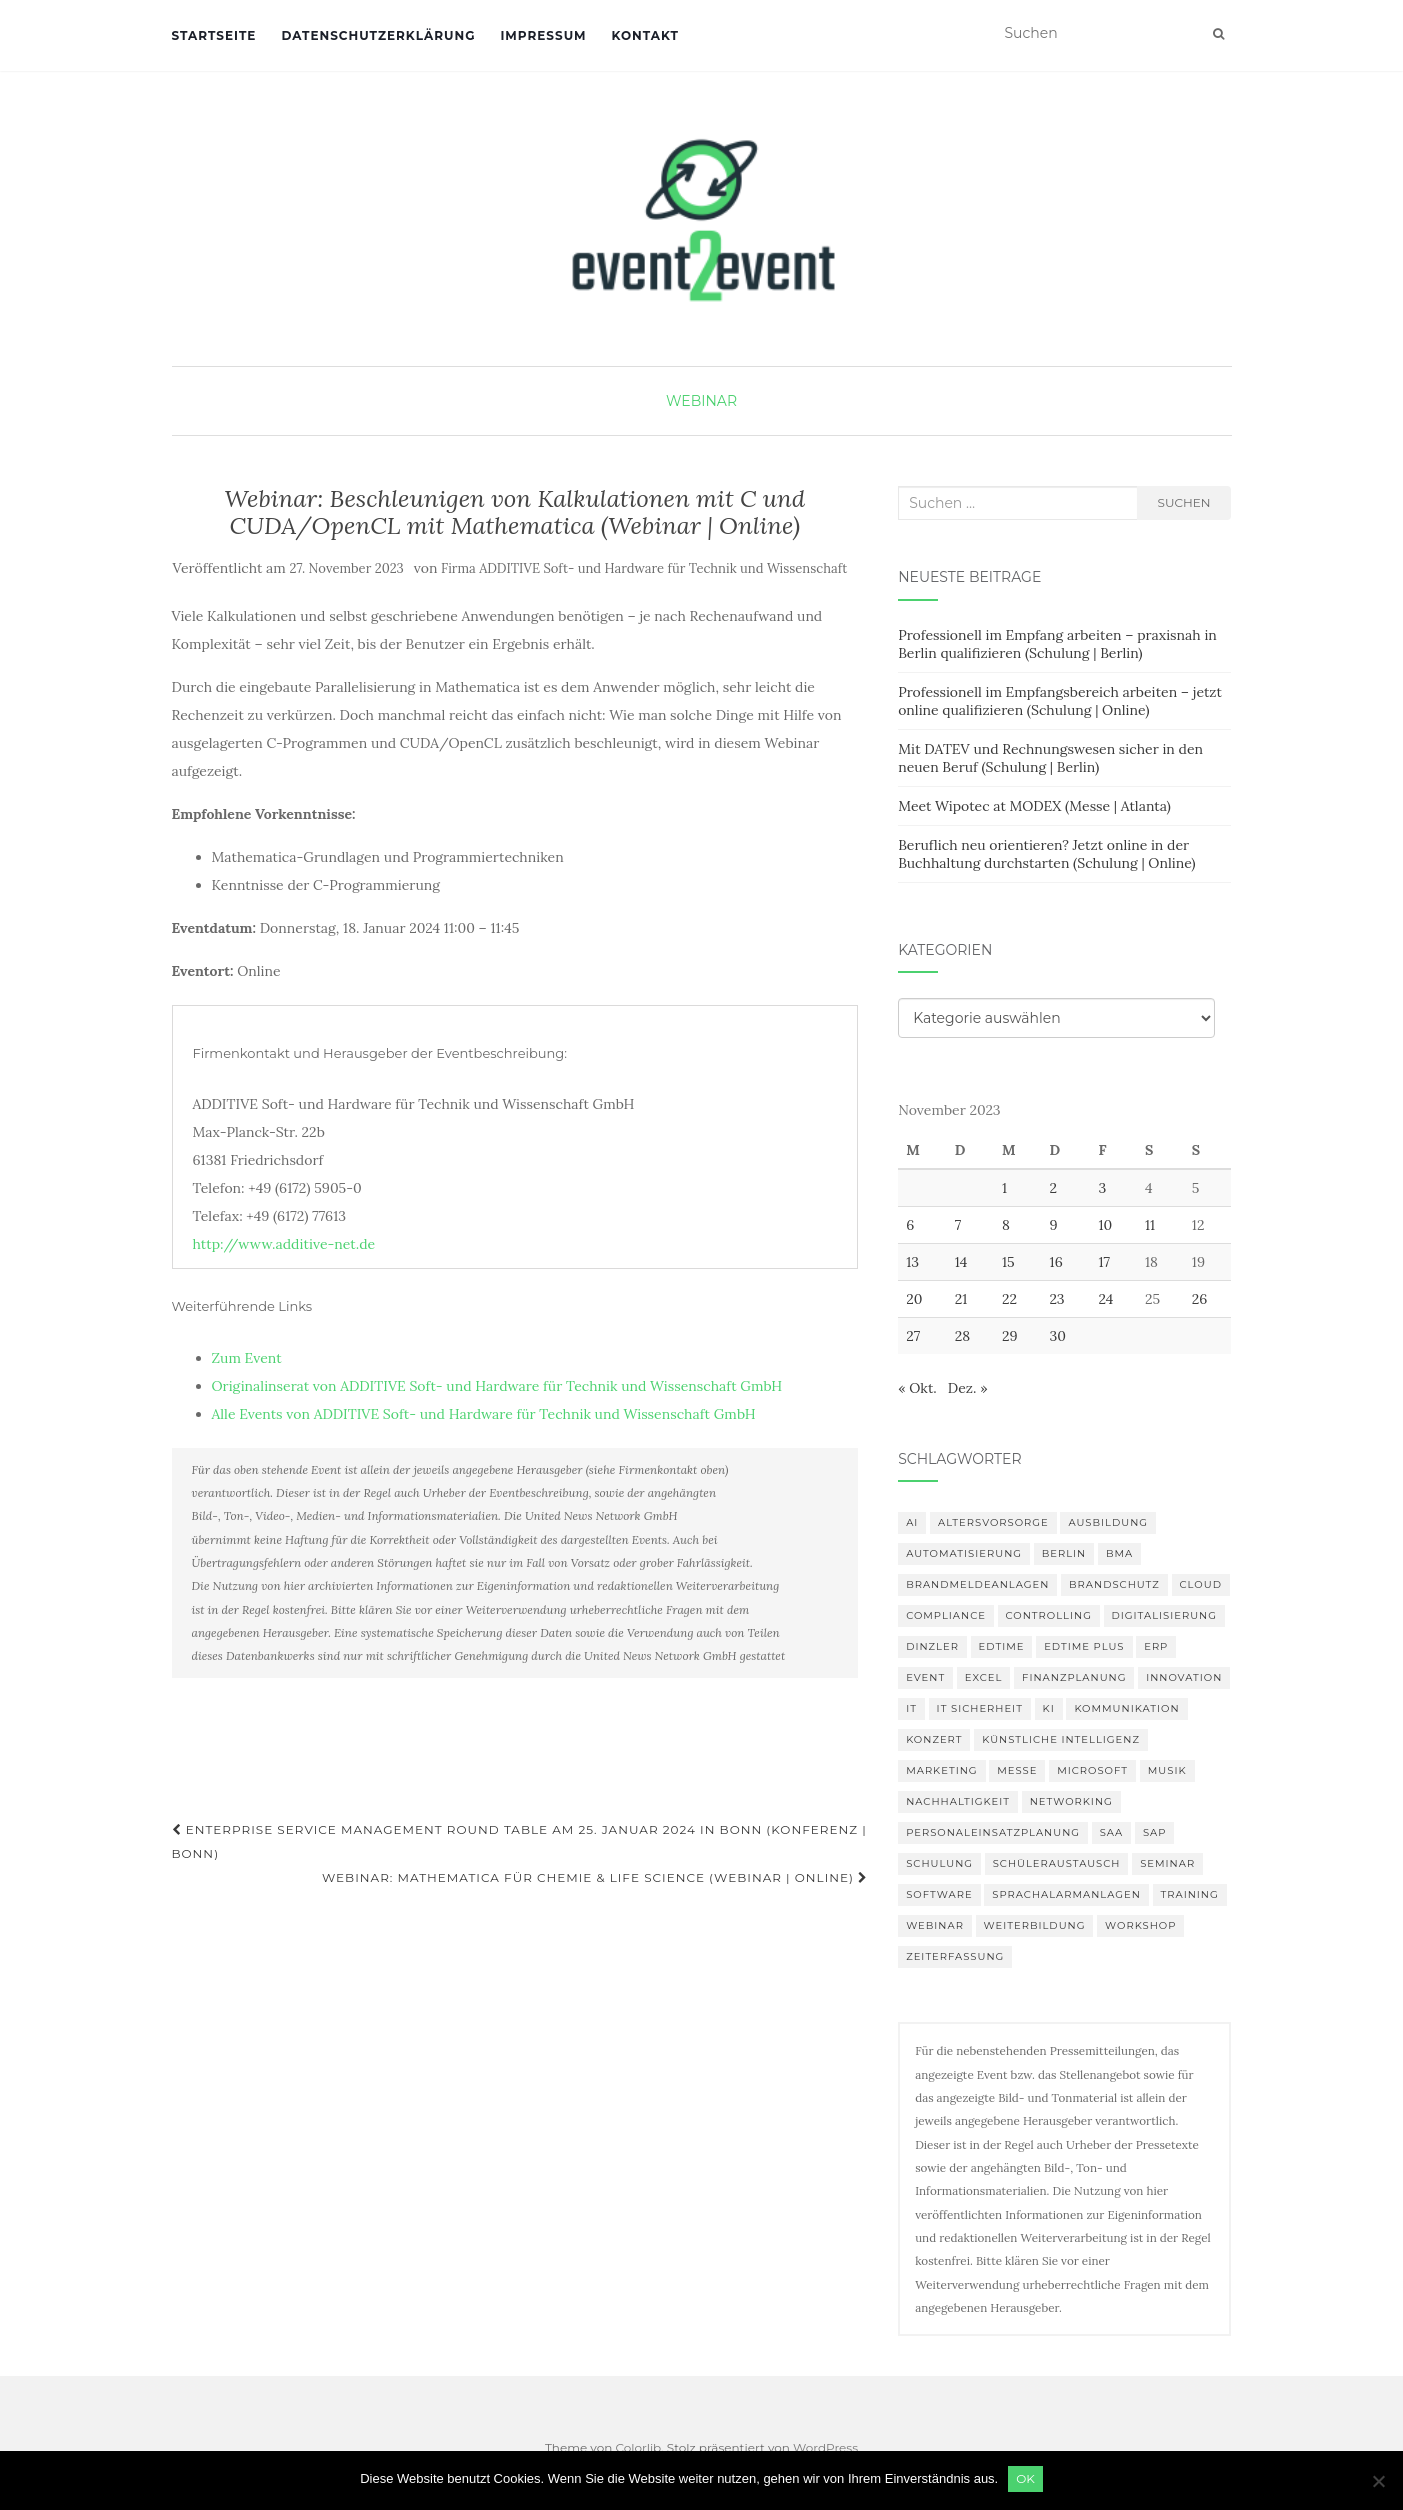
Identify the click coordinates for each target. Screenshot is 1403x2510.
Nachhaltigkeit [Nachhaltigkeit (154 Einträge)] (958, 1801)
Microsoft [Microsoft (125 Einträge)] (1092, 1770)
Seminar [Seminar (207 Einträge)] (1167, 1863)
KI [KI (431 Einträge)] (1049, 1708)
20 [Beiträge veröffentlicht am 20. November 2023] (914, 1299)
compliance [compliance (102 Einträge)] (946, 1615)
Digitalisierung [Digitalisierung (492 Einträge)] (1164, 1615)
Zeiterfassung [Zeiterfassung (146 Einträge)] (955, 1956)
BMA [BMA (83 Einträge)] (1119, 1553)
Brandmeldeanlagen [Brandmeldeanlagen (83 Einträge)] (977, 1584)
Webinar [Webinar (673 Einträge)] (935, 1925)
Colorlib (638, 2447)
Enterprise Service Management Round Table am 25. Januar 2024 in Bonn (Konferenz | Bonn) (519, 1841)
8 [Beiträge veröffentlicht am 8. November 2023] (1006, 1225)
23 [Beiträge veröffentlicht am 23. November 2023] (1057, 1299)
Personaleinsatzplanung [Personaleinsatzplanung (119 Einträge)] (993, 1832)
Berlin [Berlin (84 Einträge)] (1064, 1553)
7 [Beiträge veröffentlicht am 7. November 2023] (958, 1225)
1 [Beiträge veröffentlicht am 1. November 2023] (1004, 1188)
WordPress (825, 2447)
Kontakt (645, 35)
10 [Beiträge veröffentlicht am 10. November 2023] (1106, 1225)
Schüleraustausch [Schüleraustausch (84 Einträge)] (1057, 1863)
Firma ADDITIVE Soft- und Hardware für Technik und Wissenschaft (644, 568)
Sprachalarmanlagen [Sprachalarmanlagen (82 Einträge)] (1066, 1894)
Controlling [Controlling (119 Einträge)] (1049, 1615)
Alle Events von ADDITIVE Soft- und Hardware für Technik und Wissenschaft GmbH (484, 1414)
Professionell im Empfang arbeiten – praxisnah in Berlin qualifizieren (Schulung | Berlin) (1057, 644)
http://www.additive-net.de (284, 1244)
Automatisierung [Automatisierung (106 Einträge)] (964, 1553)
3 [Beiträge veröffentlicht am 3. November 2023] (1103, 1188)
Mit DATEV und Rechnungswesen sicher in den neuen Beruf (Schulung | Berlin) (1050, 758)
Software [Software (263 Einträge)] (939, 1894)
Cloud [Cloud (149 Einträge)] (1201, 1584)
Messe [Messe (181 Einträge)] (1017, 1770)
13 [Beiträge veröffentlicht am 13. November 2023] (912, 1262)
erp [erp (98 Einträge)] (1156, 1646)
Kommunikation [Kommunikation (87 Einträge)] (1126, 1708)
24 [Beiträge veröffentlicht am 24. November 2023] (1106, 1299)
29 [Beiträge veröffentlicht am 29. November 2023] (1010, 1336)
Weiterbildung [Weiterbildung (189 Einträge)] (1035, 1925)
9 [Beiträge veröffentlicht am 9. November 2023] (1054, 1225)
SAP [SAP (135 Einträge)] (1155, 1832)
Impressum (543, 35)
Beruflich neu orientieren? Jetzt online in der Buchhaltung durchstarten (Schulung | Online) (1046, 854)
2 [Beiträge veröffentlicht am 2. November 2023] (1054, 1188)
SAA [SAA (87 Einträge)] (1112, 1832)
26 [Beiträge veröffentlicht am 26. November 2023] (1200, 1299)
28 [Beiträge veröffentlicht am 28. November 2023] (962, 1336)
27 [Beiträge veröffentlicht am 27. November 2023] (913, 1336)
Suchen (1184, 502)
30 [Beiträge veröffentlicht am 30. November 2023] (1058, 1336)
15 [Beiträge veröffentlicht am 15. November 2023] (1008, 1262)
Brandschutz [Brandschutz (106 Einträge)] (1114, 1584)
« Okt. (917, 1388)
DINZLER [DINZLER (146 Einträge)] (932, 1646)
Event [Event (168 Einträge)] (925, 1677)
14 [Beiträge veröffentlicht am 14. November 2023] (961, 1262)
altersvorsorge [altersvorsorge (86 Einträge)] (993, 1522)
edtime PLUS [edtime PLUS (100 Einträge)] (1084, 1646)
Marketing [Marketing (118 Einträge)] (941, 1770)
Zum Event (247, 1358)
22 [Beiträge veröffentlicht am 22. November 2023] (1009, 1299)
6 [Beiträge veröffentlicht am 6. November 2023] (910, 1225)
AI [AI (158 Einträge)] (912, 1522)
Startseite (214, 35)
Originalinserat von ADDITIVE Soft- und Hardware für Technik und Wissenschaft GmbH (497, 1386)
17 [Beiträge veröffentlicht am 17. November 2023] (1105, 1262)
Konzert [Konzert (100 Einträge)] (934, 1739)
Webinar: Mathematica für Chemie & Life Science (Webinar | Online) (595, 1877)
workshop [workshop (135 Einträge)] (1140, 1925)
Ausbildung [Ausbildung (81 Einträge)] (1108, 1522)
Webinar (701, 401)
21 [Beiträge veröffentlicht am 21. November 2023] (961, 1299)
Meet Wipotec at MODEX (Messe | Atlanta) (1034, 806)
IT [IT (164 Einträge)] (911, 1708)
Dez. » (968, 1388)
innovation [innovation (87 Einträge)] (1184, 1677)
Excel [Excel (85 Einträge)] (984, 1677)
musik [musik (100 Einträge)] (1167, 1770)
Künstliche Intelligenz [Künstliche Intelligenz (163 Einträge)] (1061, 1739)
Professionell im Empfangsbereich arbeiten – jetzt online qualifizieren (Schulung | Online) (1060, 701)
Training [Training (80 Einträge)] (1190, 1894)
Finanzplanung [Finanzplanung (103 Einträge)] (1074, 1677)
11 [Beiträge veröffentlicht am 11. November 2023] (1150, 1225)
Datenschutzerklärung (378, 35)
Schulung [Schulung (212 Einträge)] (939, 1863)
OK (1025, 2478)
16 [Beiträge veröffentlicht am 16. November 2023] (1056, 1262)
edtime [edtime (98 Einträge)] (1002, 1646)
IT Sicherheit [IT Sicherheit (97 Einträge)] (980, 1708)
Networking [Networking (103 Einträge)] (1071, 1801)
